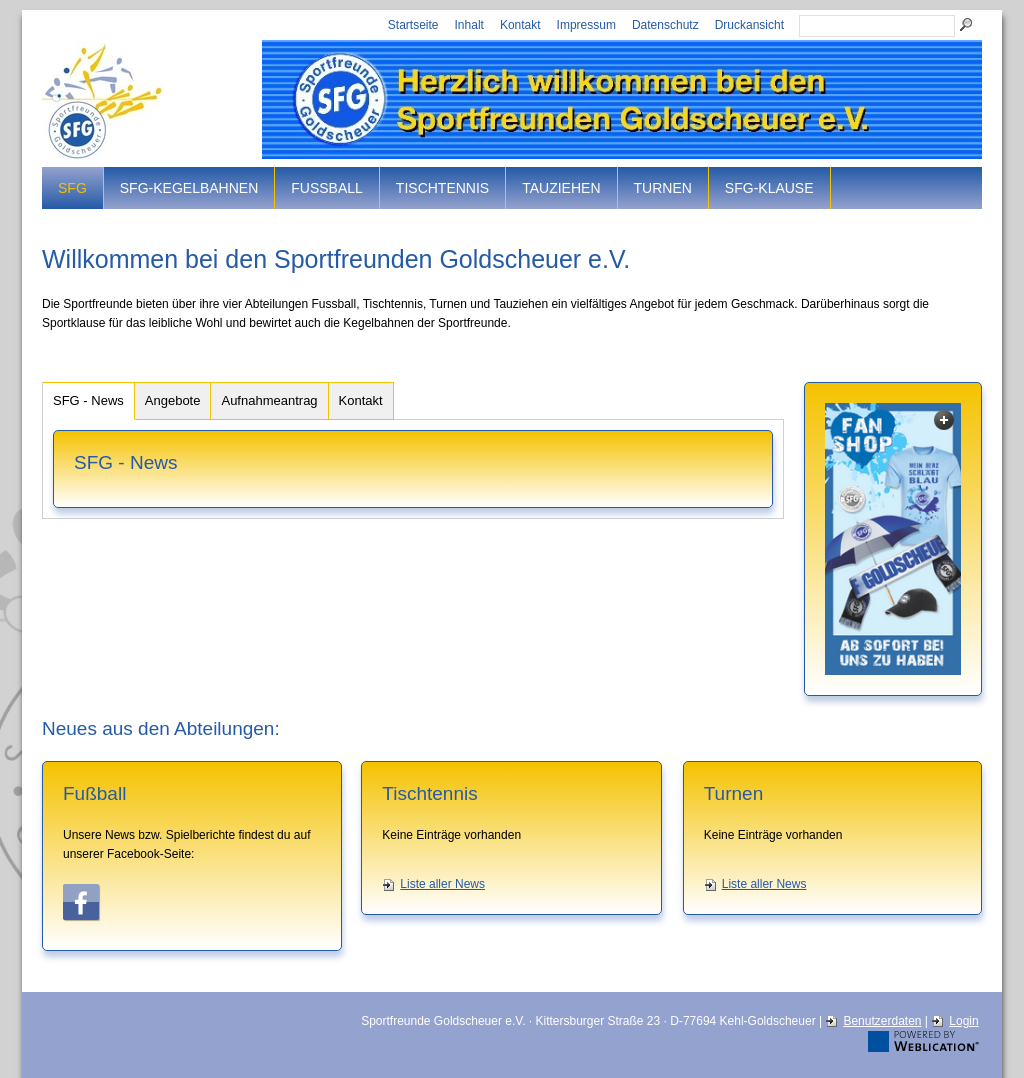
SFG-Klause (769, 188)
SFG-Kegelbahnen (189, 188)
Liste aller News (442, 884)
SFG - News (88, 400)
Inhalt (469, 25)
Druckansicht (749, 25)
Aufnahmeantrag (269, 400)
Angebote (173, 400)
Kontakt (520, 25)
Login (963, 1021)
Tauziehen (561, 188)
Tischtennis (442, 188)
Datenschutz (665, 25)
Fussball (327, 188)
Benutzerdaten (882, 1021)
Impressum (586, 25)
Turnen (663, 188)
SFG (72, 188)
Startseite (413, 25)
